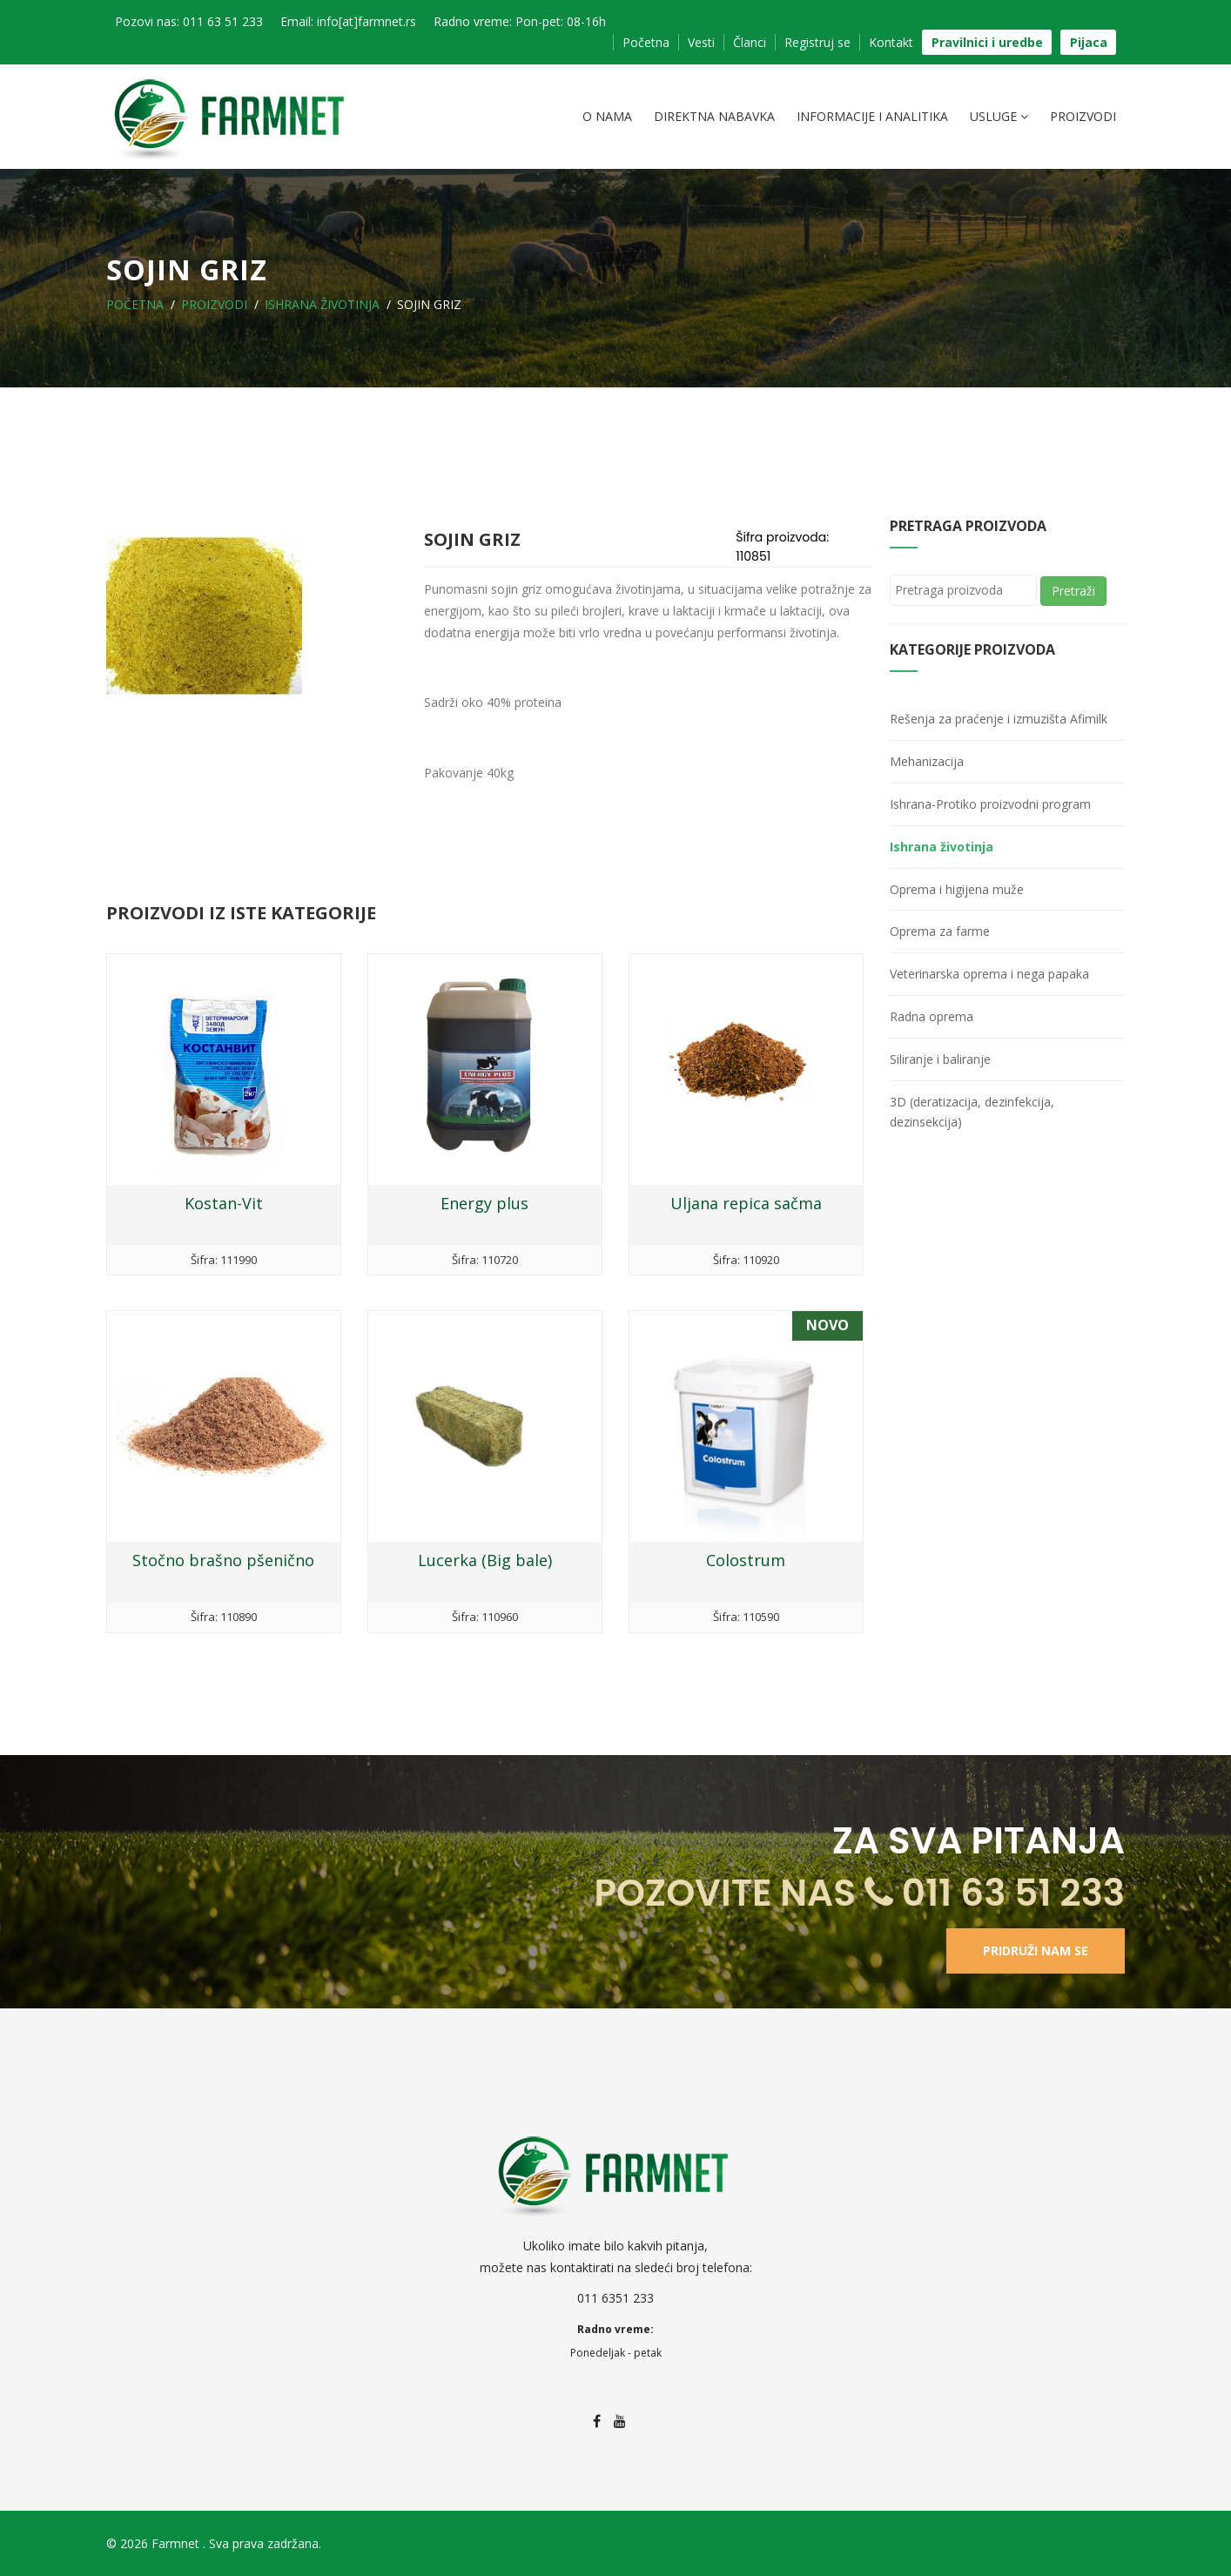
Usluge (999, 117)
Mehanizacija (927, 761)
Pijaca (1088, 42)
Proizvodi (1083, 116)
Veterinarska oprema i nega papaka (989, 973)
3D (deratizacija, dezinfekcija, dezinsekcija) (972, 1112)
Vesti (701, 42)
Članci (749, 42)
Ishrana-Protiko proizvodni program (990, 804)
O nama (607, 116)
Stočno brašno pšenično (223, 1560)
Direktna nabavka (714, 116)
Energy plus (484, 1203)
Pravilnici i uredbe (987, 42)
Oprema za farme (940, 931)
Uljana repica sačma (746, 1203)
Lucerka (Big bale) (485, 1560)
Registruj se (817, 42)
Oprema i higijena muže (957, 889)
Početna (645, 42)
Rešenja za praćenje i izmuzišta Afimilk (998, 718)
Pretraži (1073, 590)
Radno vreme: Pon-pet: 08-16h (520, 21)
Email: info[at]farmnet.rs (348, 21)
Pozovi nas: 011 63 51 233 (189, 21)
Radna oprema (931, 1016)
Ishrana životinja (322, 304)
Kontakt (891, 42)
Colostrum (745, 1560)
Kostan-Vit (224, 1203)
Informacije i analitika (872, 116)
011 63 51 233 (994, 1893)
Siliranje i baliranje (940, 1059)
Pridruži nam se (1035, 1950)
